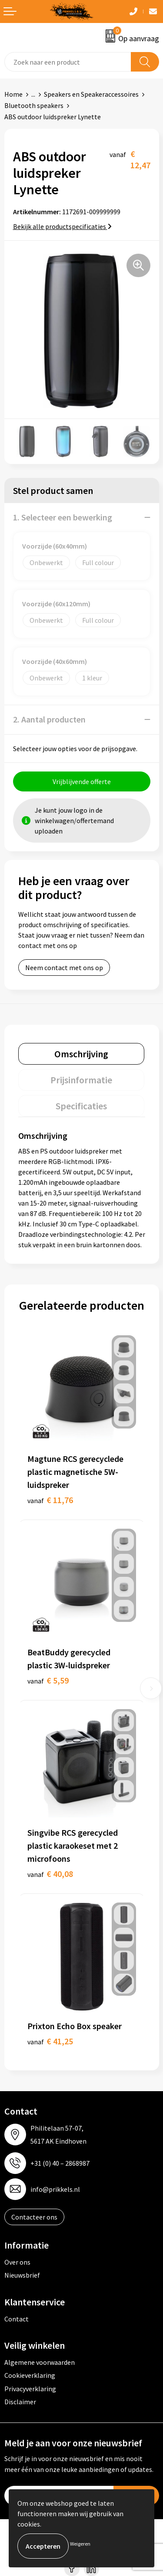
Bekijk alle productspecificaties (62, 226)
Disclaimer (20, 2401)
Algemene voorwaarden (39, 2362)
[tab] (81, 1054)
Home (13, 94)
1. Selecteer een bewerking (62, 517)
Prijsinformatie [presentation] (81, 1080)
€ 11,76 (50, 1499)
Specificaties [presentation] (81, 1106)
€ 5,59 (48, 1680)
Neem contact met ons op (64, 967)
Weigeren (80, 2543)
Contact (16, 2318)
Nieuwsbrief (22, 2275)
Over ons (17, 2262)
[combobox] (67, 62)
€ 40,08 (50, 1873)
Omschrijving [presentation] (81, 1054)
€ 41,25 (50, 2041)
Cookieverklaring (29, 2375)
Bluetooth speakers (33, 105)
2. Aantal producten (49, 719)
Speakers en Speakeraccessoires (91, 94)
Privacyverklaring (30, 2388)
